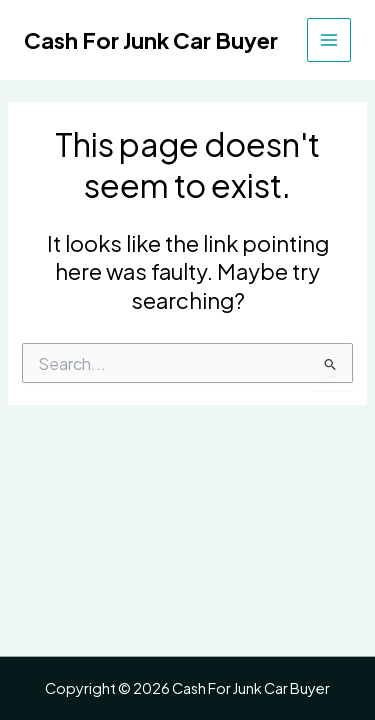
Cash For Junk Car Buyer (151, 40)
